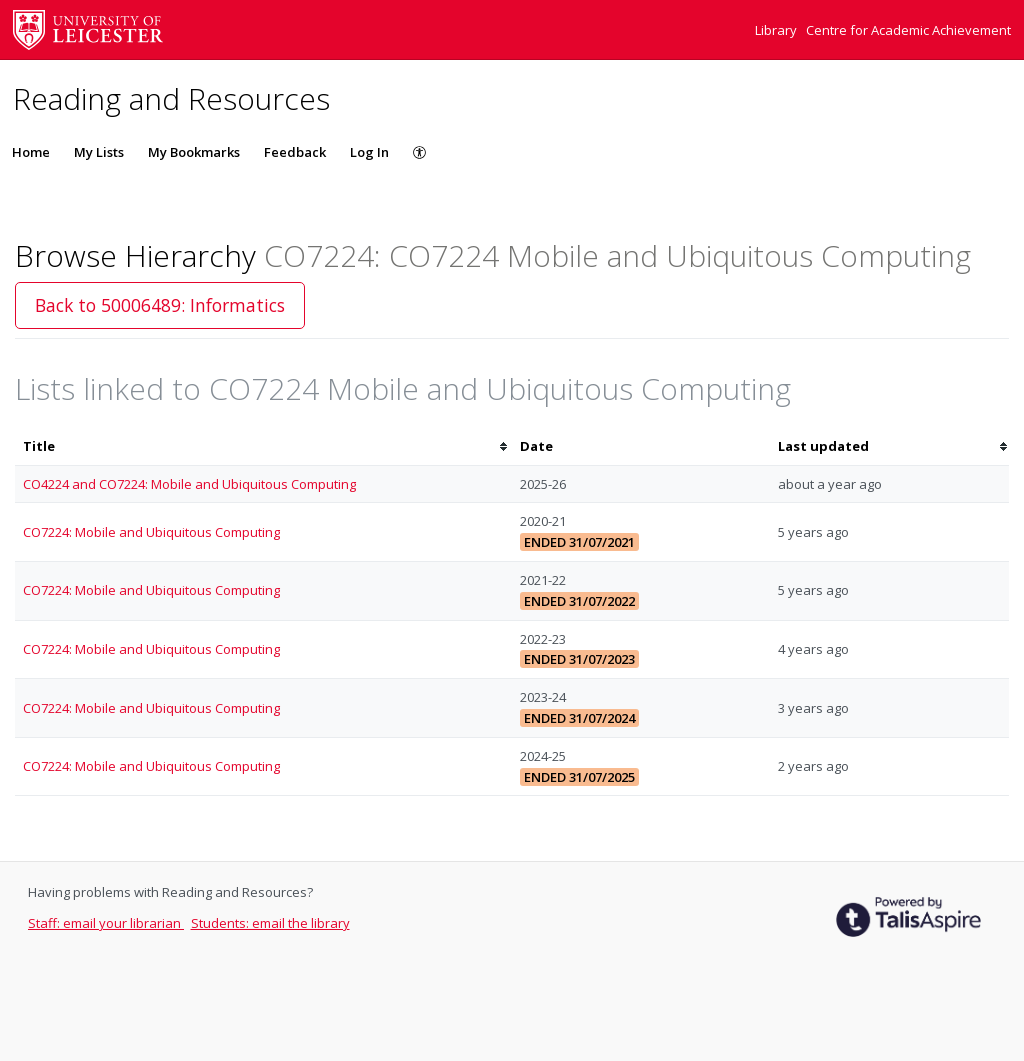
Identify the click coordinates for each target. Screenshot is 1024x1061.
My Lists (99, 152)
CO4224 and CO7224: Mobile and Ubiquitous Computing (189, 484)
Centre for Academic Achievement (908, 30)
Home (31, 152)
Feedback (295, 152)
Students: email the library (270, 923)
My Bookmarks (194, 152)
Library (777, 30)
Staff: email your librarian (106, 923)
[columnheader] (263, 446)
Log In (369, 152)
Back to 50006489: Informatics (160, 305)
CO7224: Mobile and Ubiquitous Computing (151, 532)
